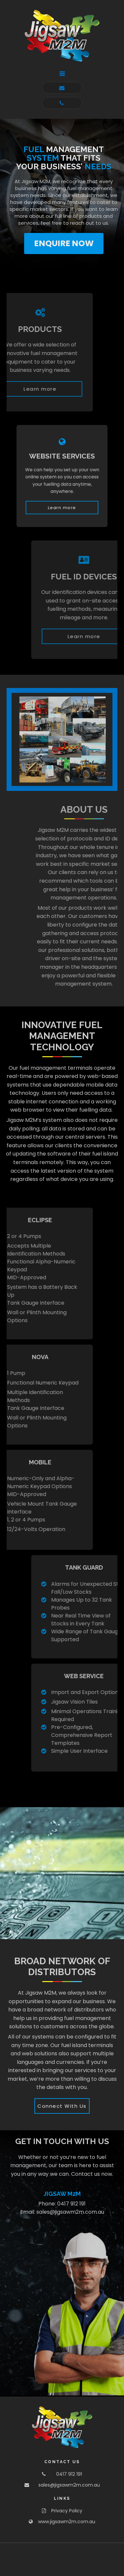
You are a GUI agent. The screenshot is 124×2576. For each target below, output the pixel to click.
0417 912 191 (71, 2203)
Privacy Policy (66, 2510)
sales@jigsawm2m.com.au (70, 2212)
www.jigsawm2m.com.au (66, 2521)
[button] (62, 74)
